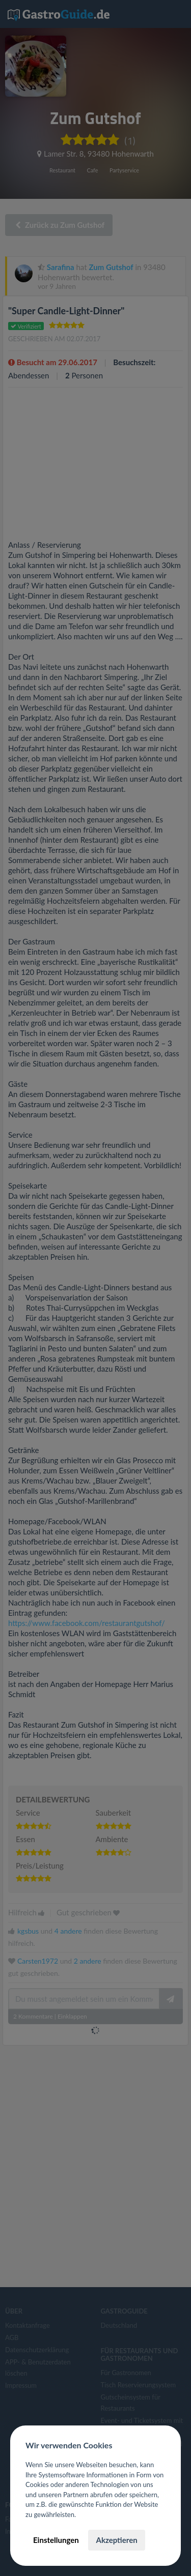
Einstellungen (56, 2539)
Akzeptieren (116, 2539)
